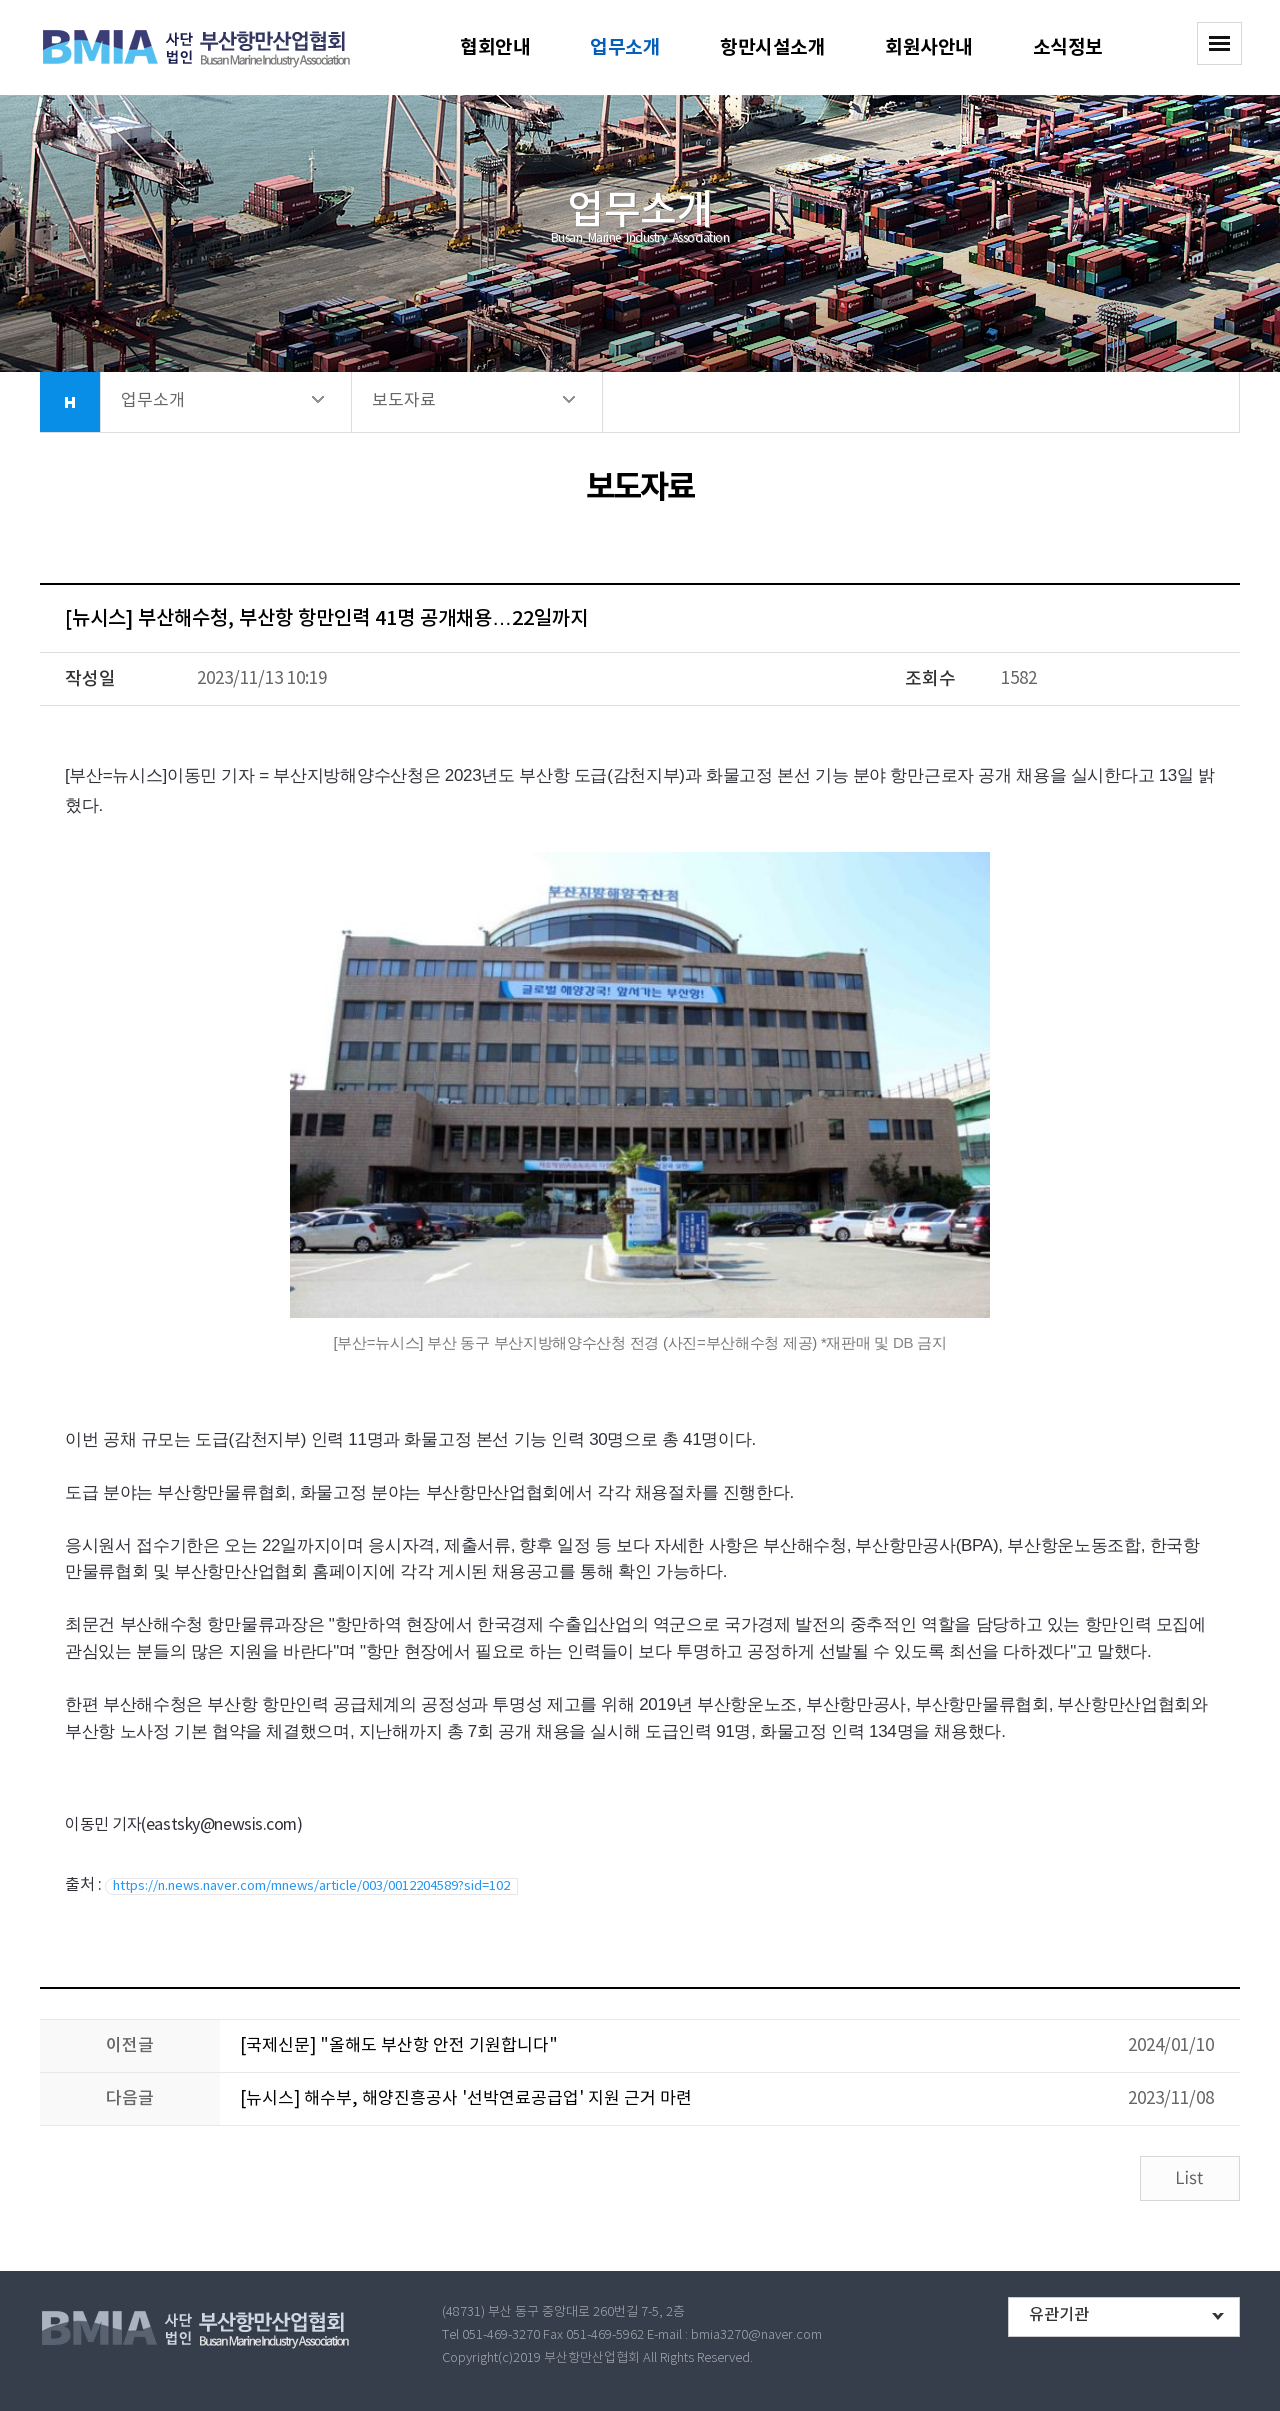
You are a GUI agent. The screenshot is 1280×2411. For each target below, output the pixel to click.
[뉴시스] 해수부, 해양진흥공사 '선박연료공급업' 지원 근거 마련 (466, 2099)
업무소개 (625, 47)
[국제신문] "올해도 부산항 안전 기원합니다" (399, 2046)
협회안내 (495, 47)
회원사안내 (929, 47)
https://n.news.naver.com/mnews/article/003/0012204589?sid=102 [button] (311, 1886)
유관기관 (1059, 2315)
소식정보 (1068, 47)
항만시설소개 (772, 47)
